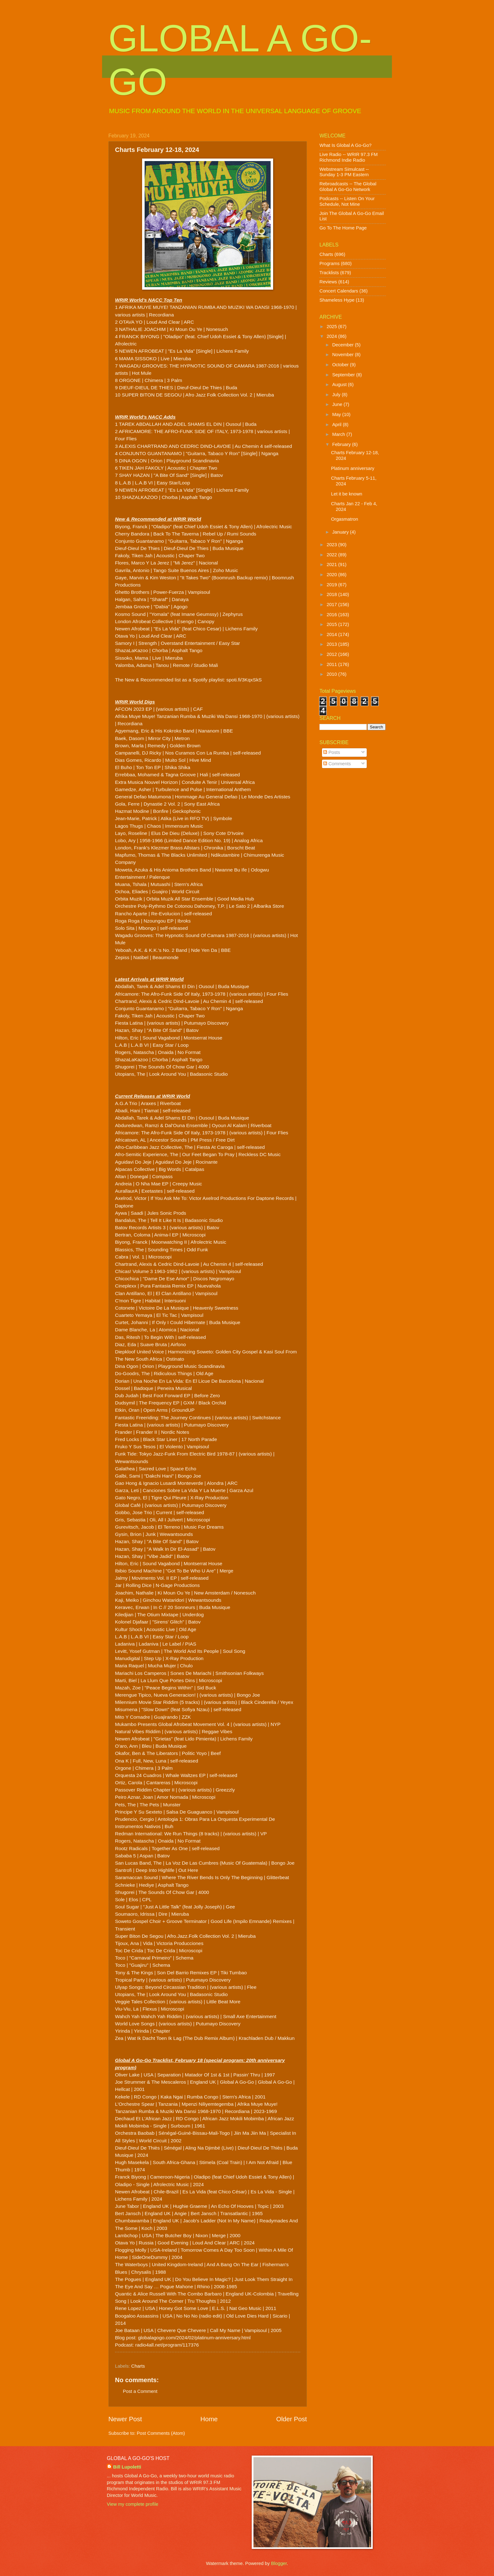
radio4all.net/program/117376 (167, 2344)
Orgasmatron (344, 519)
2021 (332, 564)
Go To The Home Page (343, 227)
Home (209, 2419)
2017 (332, 604)
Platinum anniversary (352, 468)
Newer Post (125, 2419)
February (342, 444)
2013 (332, 644)
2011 (332, 664)
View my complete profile (132, 2504)
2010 (332, 674)
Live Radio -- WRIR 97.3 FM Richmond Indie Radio (348, 157)
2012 (332, 654)
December (343, 344)
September (344, 374)
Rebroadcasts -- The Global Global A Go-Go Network (347, 186)
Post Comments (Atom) (161, 2433)
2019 (332, 584)
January (341, 532)
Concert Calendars (338, 290)
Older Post (291, 2419)
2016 (332, 614)
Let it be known (346, 493)
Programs (329, 263)
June (337, 404)
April (337, 424)
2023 (332, 544)
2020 (332, 574)
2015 (332, 624)
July (337, 394)
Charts (138, 2366)
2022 (332, 554)
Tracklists (329, 272)
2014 (332, 634)
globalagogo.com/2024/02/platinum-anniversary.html (194, 2337)
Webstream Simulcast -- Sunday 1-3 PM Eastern (344, 172)
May (337, 414)
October (341, 364)
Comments (337, 763)
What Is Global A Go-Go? (345, 145)
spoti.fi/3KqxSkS (244, 679)
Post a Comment (140, 2391)
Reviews (328, 281)
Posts (331, 752)
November (343, 354)
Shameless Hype (336, 300)
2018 (332, 594)
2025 (332, 326)
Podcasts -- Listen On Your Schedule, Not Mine (347, 201)
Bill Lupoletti (127, 2466)
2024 (332, 336)
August (340, 384)
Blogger (279, 2563)
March (339, 434)
